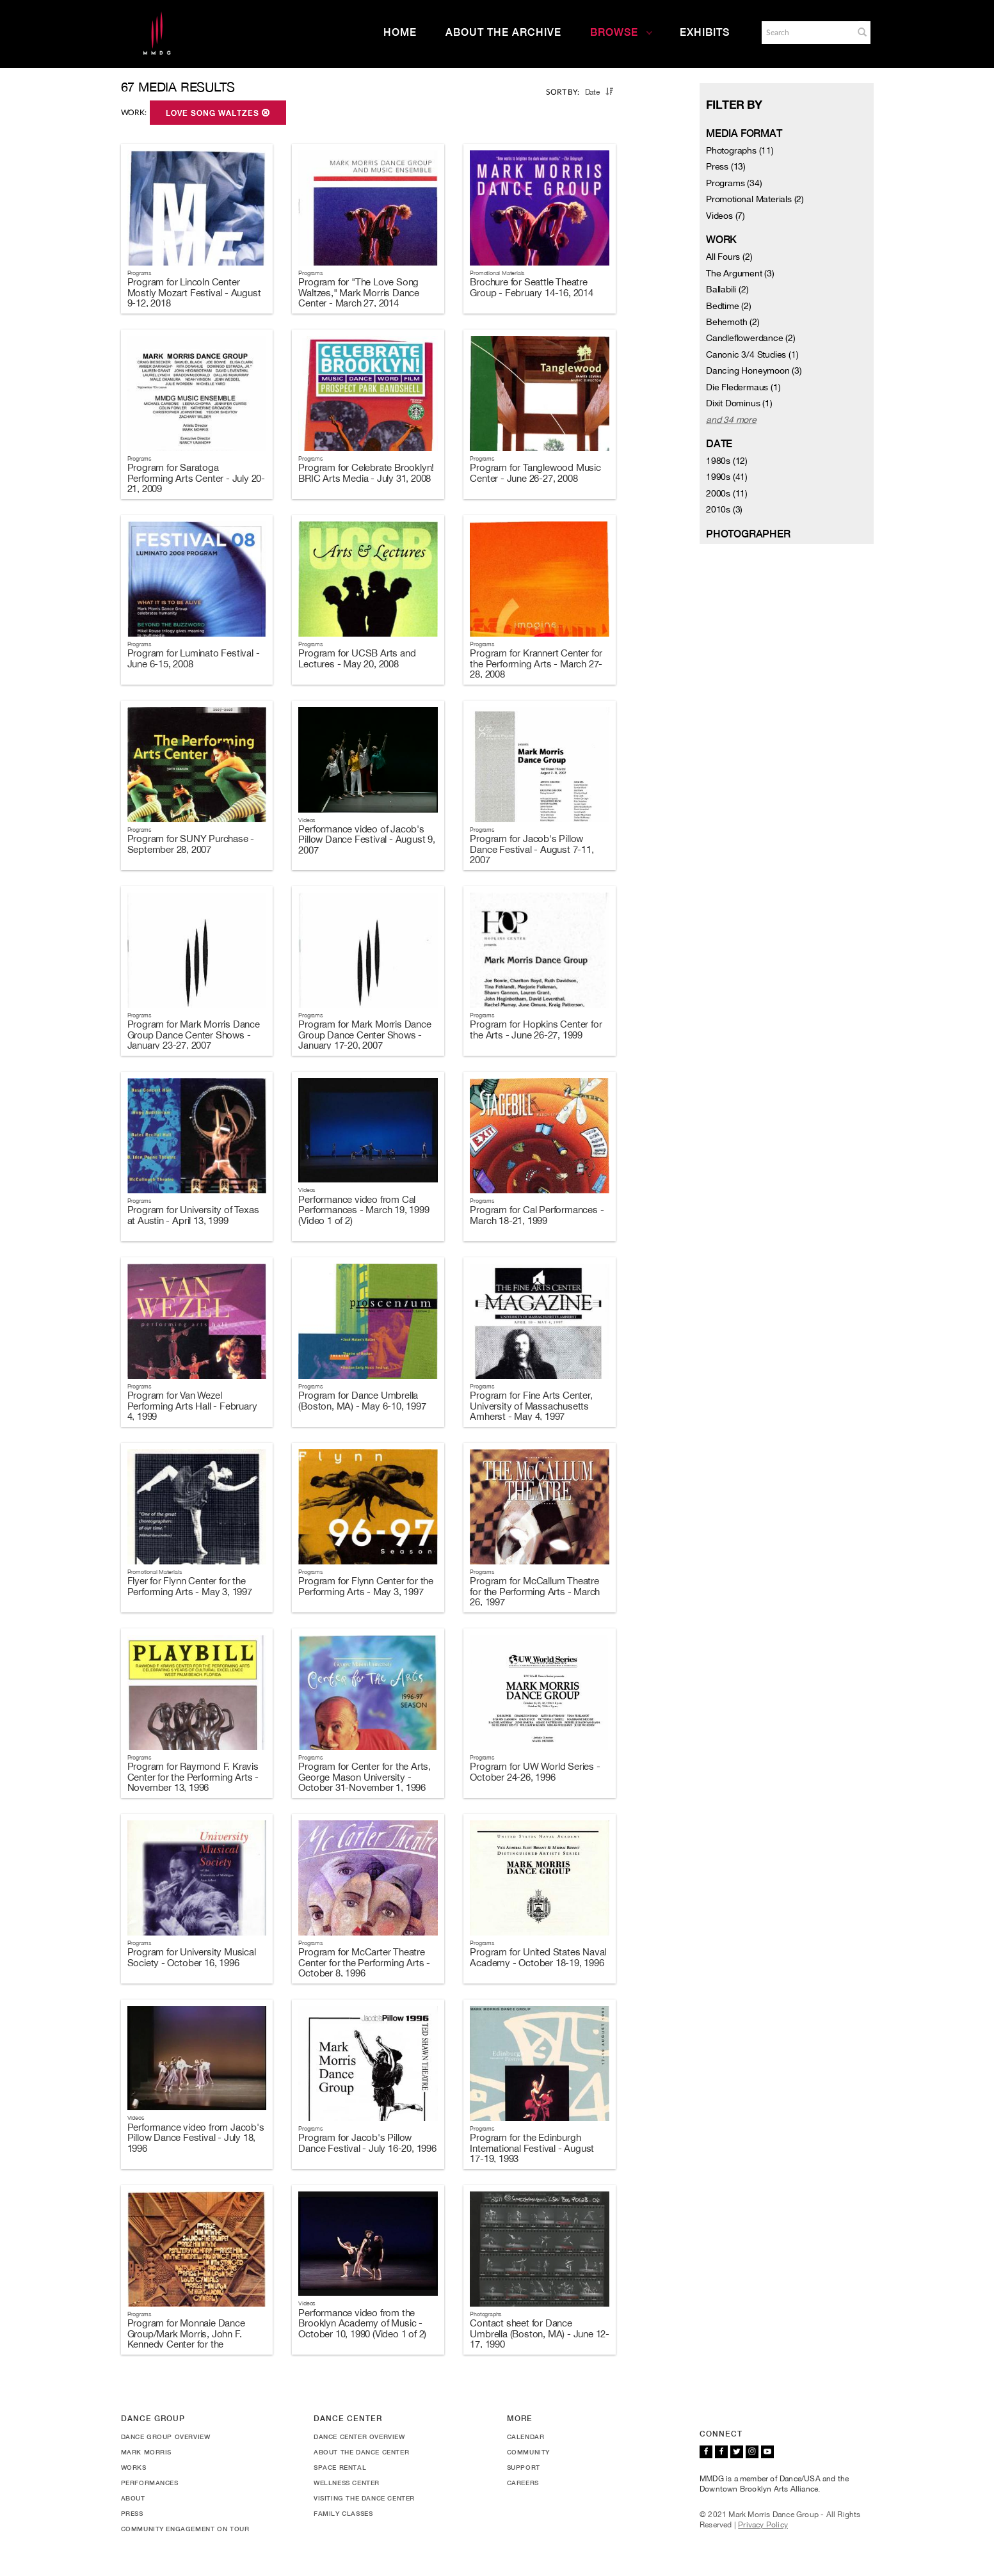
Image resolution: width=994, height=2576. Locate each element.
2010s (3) (724, 509)
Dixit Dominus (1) (739, 403)
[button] (862, 32)
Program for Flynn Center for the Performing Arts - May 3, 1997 (365, 1586)
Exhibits (705, 32)
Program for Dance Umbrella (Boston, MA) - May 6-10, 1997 (362, 1400)
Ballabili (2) (727, 289)
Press (132, 2513)
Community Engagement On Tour (185, 2528)
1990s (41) (727, 477)
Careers (523, 2482)
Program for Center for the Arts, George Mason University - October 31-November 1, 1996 (364, 1777)
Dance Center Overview (359, 2436)
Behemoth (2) (733, 322)
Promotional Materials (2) (755, 199)
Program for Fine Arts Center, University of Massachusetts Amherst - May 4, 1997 (531, 1406)
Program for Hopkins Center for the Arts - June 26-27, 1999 (536, 1029)
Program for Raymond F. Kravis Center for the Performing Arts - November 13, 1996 (193, 1777)
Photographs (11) (740, 150)
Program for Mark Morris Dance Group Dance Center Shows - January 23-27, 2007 (193, 1035)
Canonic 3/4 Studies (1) (752, 354)
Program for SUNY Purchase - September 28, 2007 (191, 844)
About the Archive (503, 32)
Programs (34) (734, 183)
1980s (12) (727, 461)
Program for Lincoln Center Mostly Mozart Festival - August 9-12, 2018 (194, 292)
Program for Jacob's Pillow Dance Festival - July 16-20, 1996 (367, 2143)
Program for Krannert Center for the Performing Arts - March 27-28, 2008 (536, 664)
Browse (621, 32)
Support (523, 2467)
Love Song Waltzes (218, 113)
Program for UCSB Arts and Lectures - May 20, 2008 (356, 658)
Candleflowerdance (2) (751, 338)
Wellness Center (347, 2482)
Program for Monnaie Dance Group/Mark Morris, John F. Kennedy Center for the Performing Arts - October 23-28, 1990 (196, 2344)
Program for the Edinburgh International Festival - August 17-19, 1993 (532, 2148)
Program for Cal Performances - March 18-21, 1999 (537, 1215)
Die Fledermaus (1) (743, 387)
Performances (150, 2482)
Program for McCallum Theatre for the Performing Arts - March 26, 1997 (535, 1591)
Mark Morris (146, 2452)
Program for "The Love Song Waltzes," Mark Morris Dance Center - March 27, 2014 (358, 292)
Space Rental (340, 2467)
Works (134, 2467)
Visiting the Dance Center (364, 2498)
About (133, 2498)
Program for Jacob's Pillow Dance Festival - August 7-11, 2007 (531, 849)
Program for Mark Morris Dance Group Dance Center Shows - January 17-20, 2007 (364, 1035)
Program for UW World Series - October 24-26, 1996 (535, 1772)
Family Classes (343, 2513)
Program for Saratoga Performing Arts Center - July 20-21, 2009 (196, 478)
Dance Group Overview (166, 2436)
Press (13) (726, 166)
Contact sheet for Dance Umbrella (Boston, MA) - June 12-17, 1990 (539, 2333)
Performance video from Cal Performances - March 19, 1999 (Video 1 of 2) (363, 1210)
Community (528, 2452)
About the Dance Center (361, 2452)
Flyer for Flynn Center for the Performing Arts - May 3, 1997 (189, 1586)
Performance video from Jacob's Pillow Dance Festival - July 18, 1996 (195, 2138)
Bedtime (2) (728, 306)
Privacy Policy (763, 2524)
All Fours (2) (729, 256)
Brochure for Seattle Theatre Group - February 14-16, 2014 (531, 287)
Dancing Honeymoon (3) (754, 370)
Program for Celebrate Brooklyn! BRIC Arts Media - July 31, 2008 (366, 473)
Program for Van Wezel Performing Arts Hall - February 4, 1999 (192, 1406)
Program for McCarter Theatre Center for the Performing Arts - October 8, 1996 (364, 1962)
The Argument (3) (740, 273)
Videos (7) (725, 216)
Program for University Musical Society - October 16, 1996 (191, 1957)
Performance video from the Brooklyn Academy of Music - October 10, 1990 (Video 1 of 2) (362, 2323)
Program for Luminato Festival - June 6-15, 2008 (193, 658)
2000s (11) (727, 493)
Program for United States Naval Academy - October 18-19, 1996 (538, 1957)
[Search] (806, 33)
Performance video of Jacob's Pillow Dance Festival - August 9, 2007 (366, 839)
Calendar (526, 2436)
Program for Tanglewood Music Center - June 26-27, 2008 (535, 473)
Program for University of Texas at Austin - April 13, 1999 (193, 1215)
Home (400, 32)
